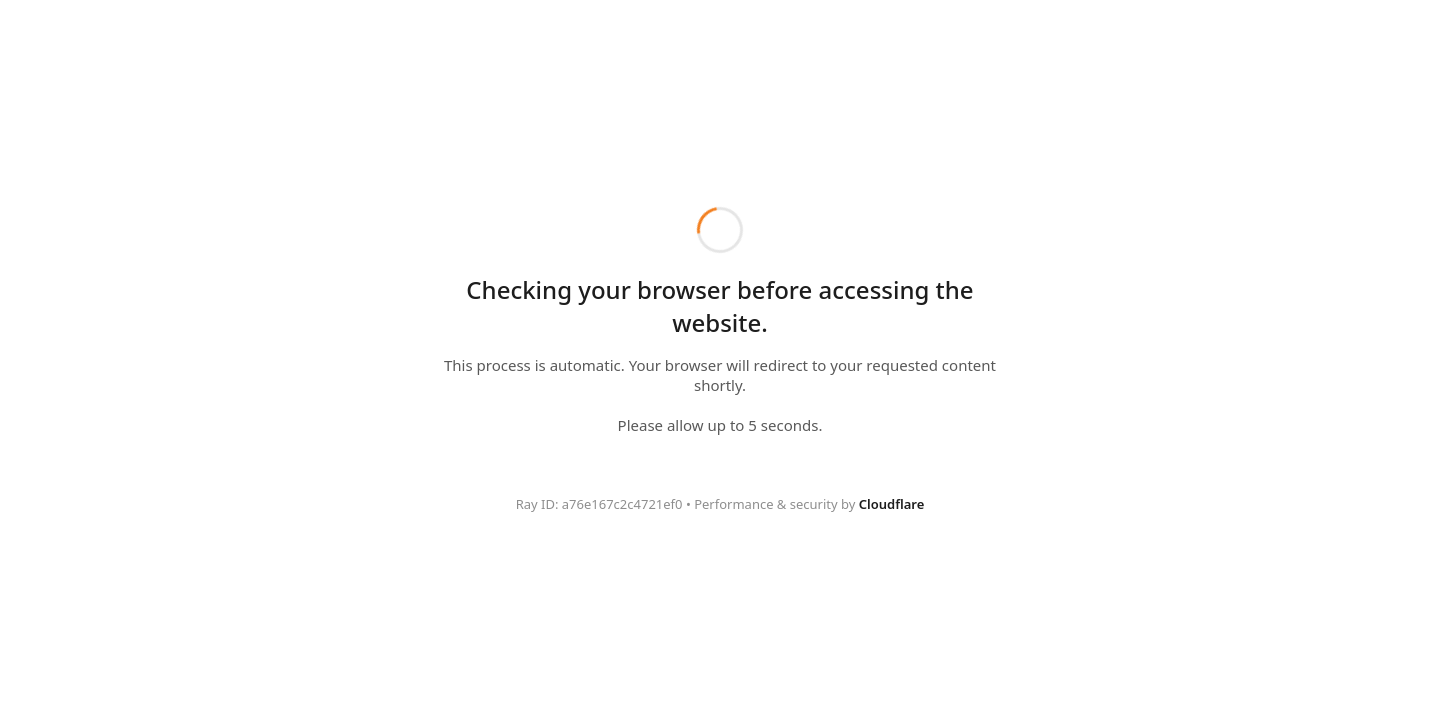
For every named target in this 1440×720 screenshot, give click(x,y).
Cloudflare (892, 504)
